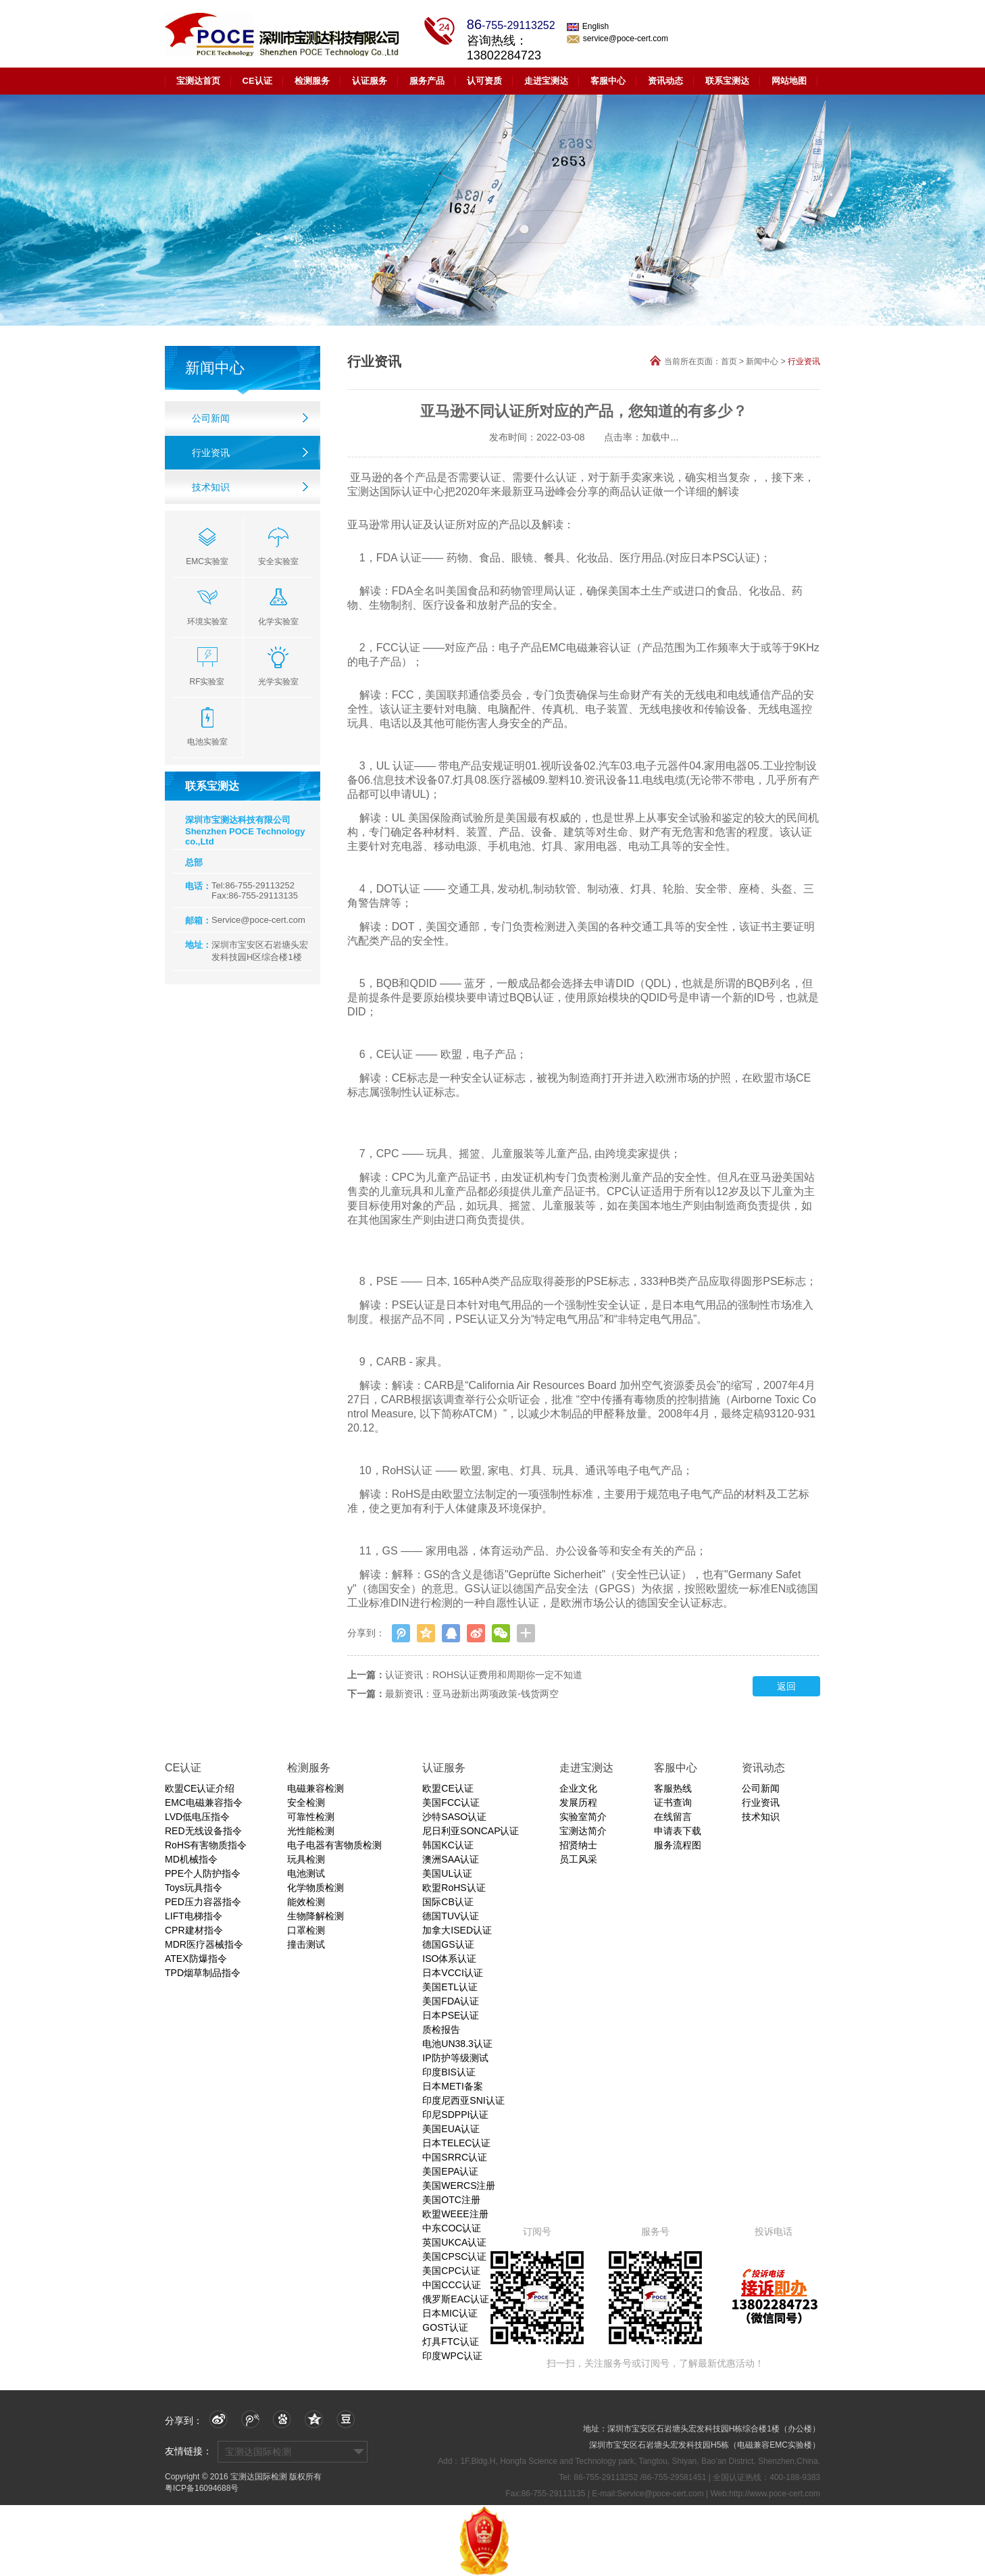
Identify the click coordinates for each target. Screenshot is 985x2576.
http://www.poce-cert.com (774, 2493)
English (588, 26)
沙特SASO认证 (454, 1816)
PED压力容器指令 (203, 1901)
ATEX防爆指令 (196, 1958)
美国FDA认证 (450, 2001)
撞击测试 (306, 1944)
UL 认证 (395, 766)
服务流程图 (677, 1845)
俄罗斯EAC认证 (455, 2299)
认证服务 (369, 81)
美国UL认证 (447, 1873)
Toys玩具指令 (193, 1887)
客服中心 (608, 81)
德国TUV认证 (450, 1916)
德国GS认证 (448, 1944)
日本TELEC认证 (456, 2143)
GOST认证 (445, 2327)
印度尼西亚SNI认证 (463, 2100)
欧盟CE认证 (447, 1788)
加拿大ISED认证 (457, 1930)
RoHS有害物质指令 (206, 1845)
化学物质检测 (315, 1887)
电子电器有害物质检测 (334, 1845)
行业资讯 (211, 452)
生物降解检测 (315, 1916)
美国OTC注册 (451, 2199)
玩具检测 (306, 1859)
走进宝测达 (546, 81)
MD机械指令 (191, 1859)
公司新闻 (211, 418)
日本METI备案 (452, 2086)
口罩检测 (306, 1930)
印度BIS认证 (449, 2072)
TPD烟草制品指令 (203, 1972)
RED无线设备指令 (203, 1830)
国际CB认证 (447, 1901)
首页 (729, 361)
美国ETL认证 (450, 1986)
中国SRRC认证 (454, 2157)
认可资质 (484, 81)
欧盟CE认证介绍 (199, 1788)
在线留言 (673, 1816)
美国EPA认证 (450, 2171)
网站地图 (789, 81)
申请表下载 (677, 1830)
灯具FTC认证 (450, 2341)
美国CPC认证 (451, 2270)
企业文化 (578, 1788)
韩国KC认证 (447, 1845)
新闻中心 (762, 361)
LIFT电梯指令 (193, 1916)
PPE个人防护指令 (203, 1873)
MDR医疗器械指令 (204, 1944)
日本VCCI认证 (452, 1972)
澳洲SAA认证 (450, 1859)
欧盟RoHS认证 (453, 1887)
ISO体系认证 (449, 1958)
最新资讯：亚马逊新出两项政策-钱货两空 (472, 1693)
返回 (786, 1686)
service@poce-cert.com (617, 38)
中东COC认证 (451, 2228)
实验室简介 (583, 1816)
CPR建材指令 (194, 1930)
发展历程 (578, 1802)
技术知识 (211, 487)
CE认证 (257, 81)
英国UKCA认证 (454, 2242)
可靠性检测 (310, 1816)
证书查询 (673, 1802)
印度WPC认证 (452, 2355)
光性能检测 (310, 1830)
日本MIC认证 (450, 2313)
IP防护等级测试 (455, 2057)
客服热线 (673, 1788)
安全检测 (306, 1802)
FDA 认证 (399, 557)
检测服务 (312, 81)
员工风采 (578, 1859)
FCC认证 (398, 647)
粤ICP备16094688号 (201, 2488)
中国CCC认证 (451, 2284)
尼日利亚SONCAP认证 (470, 1830)
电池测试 (306, 1873)
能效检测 (306, 1901)
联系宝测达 (727, 81)
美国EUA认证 (451, 2128)
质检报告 (441, 2029)
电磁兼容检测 (315, 1788)
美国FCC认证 (451, 1802)
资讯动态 (665, 81)
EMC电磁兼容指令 (204, 1802)
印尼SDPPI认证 (455, 2114)
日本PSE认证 (450, 2015)
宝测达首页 (198, 81)
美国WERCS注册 (458, 2185)
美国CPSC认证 (454, 2256)
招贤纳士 (578, 1845)
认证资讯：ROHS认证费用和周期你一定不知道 (483, 1674)
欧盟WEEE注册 (455, 2213)
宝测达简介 (583, 1830)
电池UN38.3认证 (457, 2043)
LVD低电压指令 (197, 1816)
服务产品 (427, 81)
